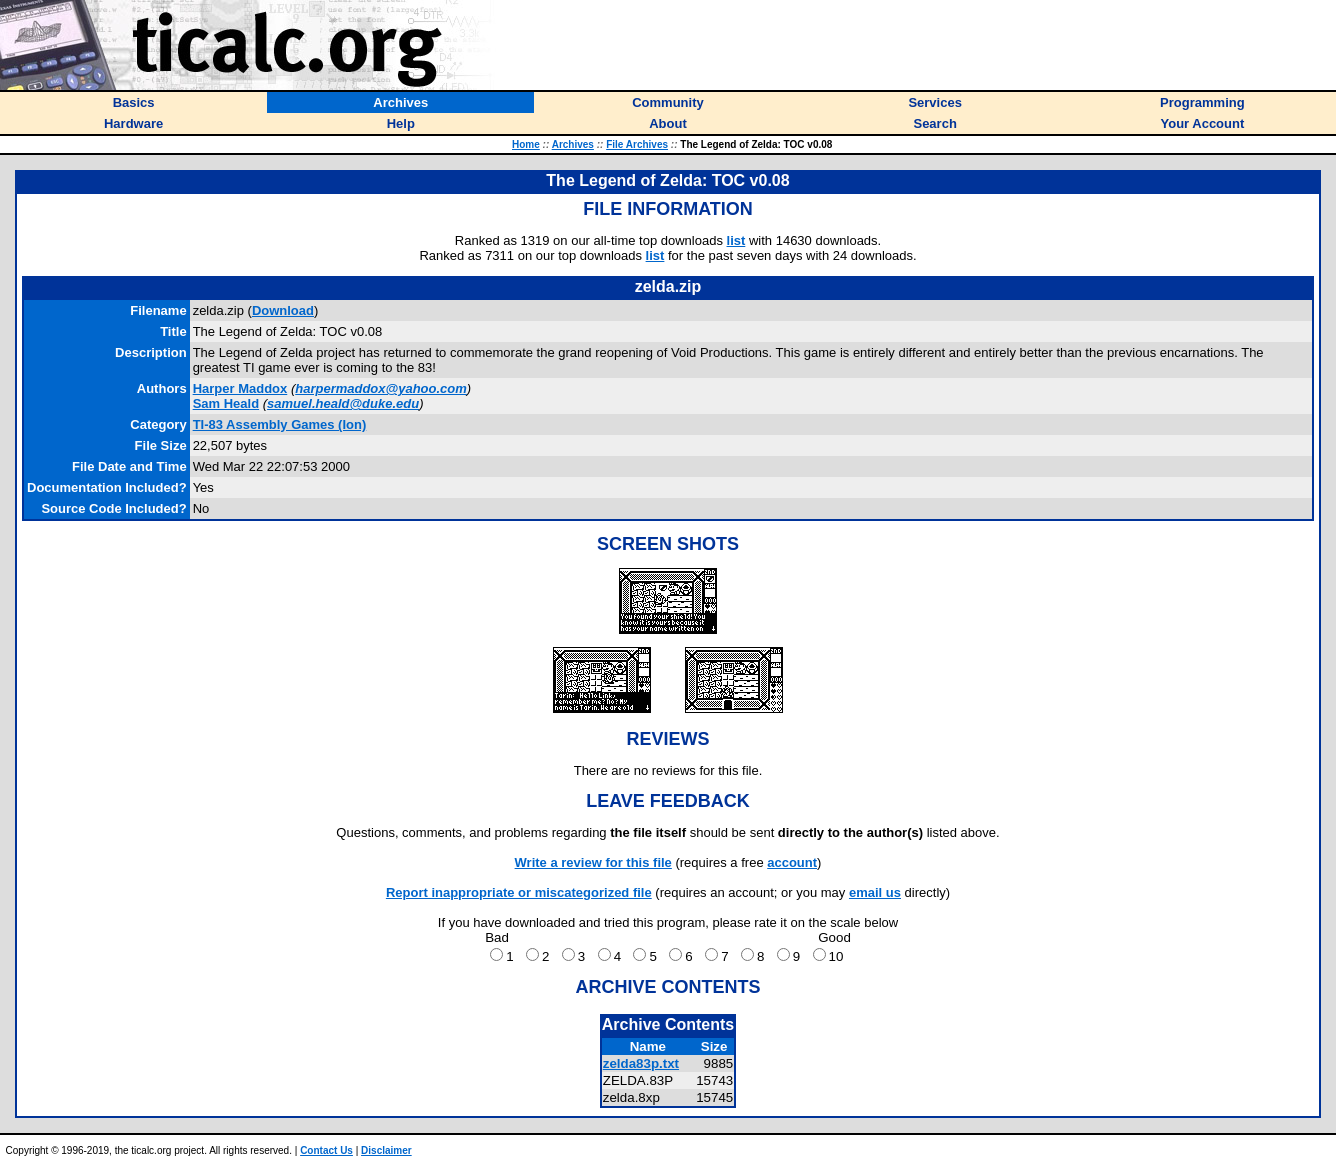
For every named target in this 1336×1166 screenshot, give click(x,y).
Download (283, 310)
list (736, 240)
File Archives (637, 144)
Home (526, 144)
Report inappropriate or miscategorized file (519, 892)
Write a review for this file (593, 862)
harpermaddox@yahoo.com (381, 388)
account (792, 862)
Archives (573, 144)
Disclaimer (386, 1150)
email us (875, 892)
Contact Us (326, 1150)
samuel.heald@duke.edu (343, 403)
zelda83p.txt (641, 1063)
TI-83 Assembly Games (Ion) (280, 424)
